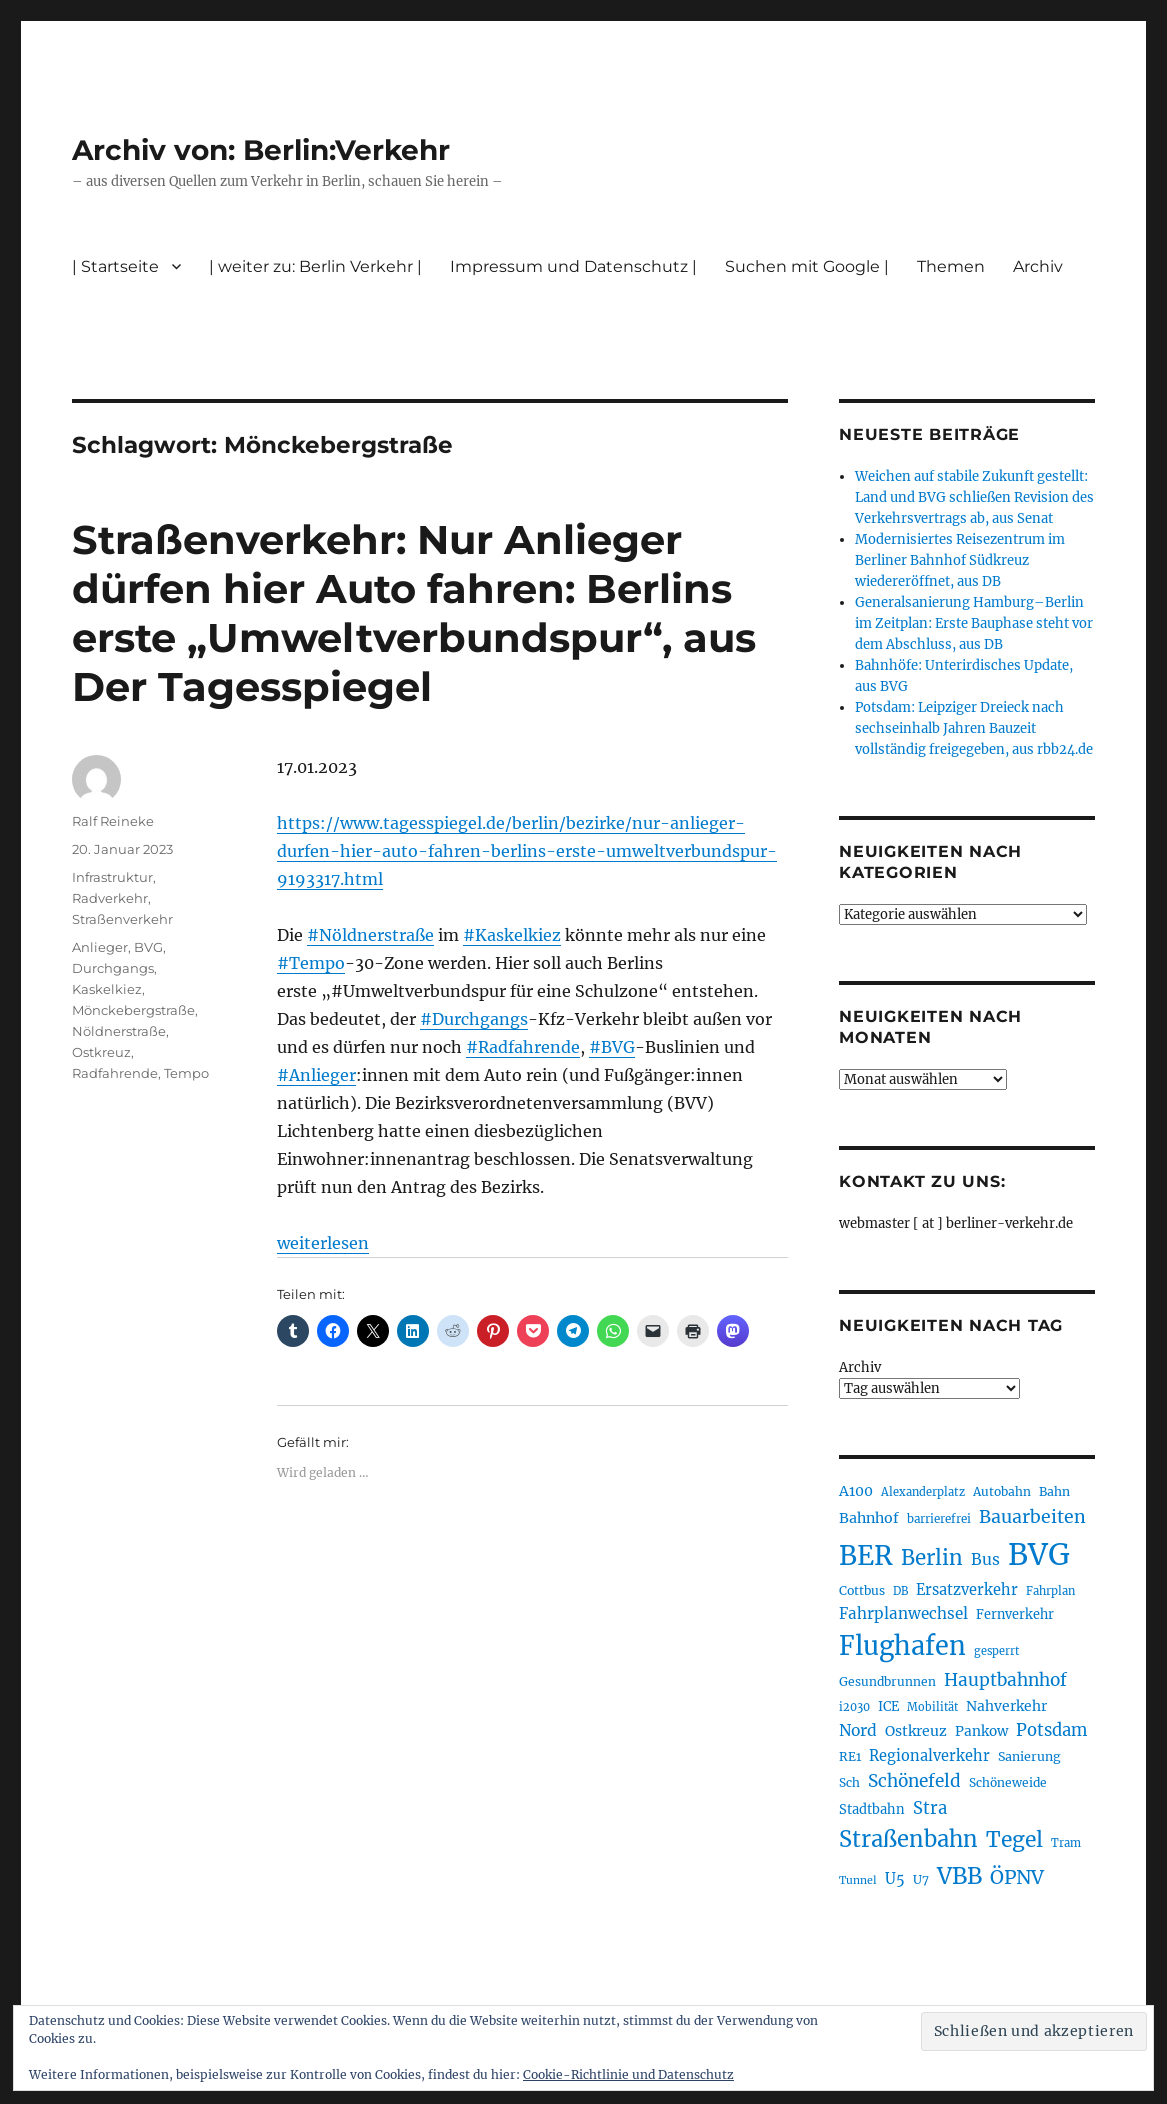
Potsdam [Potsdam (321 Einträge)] (1051, 1730)
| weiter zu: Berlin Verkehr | (315, 266)
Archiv (1038, 266)
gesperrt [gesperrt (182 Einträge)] (996, 1651)
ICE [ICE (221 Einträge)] (888, 1706)
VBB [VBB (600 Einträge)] (959, 1876)
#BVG (612, 1047)
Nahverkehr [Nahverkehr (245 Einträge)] (1006, 1706)
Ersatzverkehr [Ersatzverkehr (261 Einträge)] (967, 1590)
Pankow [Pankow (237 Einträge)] (981, 1731)
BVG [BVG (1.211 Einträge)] (1039, 1554)
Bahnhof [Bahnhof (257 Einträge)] (869, 1518)
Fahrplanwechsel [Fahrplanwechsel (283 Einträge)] (903, 1613)
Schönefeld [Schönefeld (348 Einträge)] (914, 1781)
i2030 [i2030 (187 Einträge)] (854, 1707)
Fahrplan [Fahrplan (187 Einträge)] (1050, 1591)
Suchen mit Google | (807, 266)
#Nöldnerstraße (370, 935)
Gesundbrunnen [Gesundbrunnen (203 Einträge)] (887, 1681)
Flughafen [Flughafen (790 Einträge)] (902, 1646)
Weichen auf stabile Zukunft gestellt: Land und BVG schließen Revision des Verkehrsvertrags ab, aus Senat (974, 497)
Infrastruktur (112, 877)
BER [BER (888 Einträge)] (866, 1555)
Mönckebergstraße (133, 1010)
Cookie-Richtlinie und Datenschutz (628, 2074)
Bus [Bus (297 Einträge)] (985, 1559)
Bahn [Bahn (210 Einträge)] (1054, 1491)
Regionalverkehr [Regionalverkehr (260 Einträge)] (929, 1756)
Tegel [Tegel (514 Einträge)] (1014, 1839)
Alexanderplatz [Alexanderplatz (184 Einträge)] (923, 1492)
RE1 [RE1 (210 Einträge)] (850, 1756)
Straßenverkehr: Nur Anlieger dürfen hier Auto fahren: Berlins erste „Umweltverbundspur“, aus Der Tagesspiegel (414, 613)
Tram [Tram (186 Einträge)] (1066, 1843)
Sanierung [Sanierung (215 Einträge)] (1029, 1756)
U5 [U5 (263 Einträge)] (895, 1879)
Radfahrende (115, 1073)
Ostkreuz (101, 1052)
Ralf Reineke (113, 821)
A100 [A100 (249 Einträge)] (856, 1491)
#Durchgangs (474, 1019)
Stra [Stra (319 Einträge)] (930, 1808)
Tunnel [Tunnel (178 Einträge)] (858, 1880)
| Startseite (115, 266)
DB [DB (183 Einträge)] (900, 1591)
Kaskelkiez (107, 989)
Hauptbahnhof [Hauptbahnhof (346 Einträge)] (1005, 1680)
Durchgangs (113, 968)
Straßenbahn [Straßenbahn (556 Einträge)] (908, 1839)
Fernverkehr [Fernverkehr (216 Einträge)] (1015, 1614)
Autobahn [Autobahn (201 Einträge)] (1002, 1491)
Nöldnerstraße (119, 1031)
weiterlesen (323, 1243)
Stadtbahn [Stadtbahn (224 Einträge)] (872, 1809)
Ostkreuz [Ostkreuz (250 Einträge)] (916, 1731)
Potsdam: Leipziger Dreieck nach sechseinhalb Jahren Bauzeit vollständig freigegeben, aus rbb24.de (974, 728)
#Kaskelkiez (512, 935)
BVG (148, 947)
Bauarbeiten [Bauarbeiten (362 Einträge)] (1032, 1517)
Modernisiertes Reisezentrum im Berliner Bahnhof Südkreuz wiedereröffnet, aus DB (960, 560)
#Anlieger (316, 1075)
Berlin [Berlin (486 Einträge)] (932, 1558)
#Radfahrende (523, 1047)
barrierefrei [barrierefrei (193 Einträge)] (939, 1519)
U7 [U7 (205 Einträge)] (921, 1879)
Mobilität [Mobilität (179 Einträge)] (932, 1707)
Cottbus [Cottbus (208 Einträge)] (862, 1590)
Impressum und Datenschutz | (573, 266)
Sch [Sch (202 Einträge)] (849, 1782)
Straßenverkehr (122, 919)
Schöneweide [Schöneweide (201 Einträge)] (1008, 1782)
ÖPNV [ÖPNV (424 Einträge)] (1017, 1877)
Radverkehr (110, 898)
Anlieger (100, 947)
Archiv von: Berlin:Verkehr (261, 150)
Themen (951, 266)
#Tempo (311, 963)
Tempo (186, 1073)
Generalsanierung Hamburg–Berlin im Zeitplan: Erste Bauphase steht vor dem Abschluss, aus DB (974, 623)
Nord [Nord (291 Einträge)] (858, 1730)
